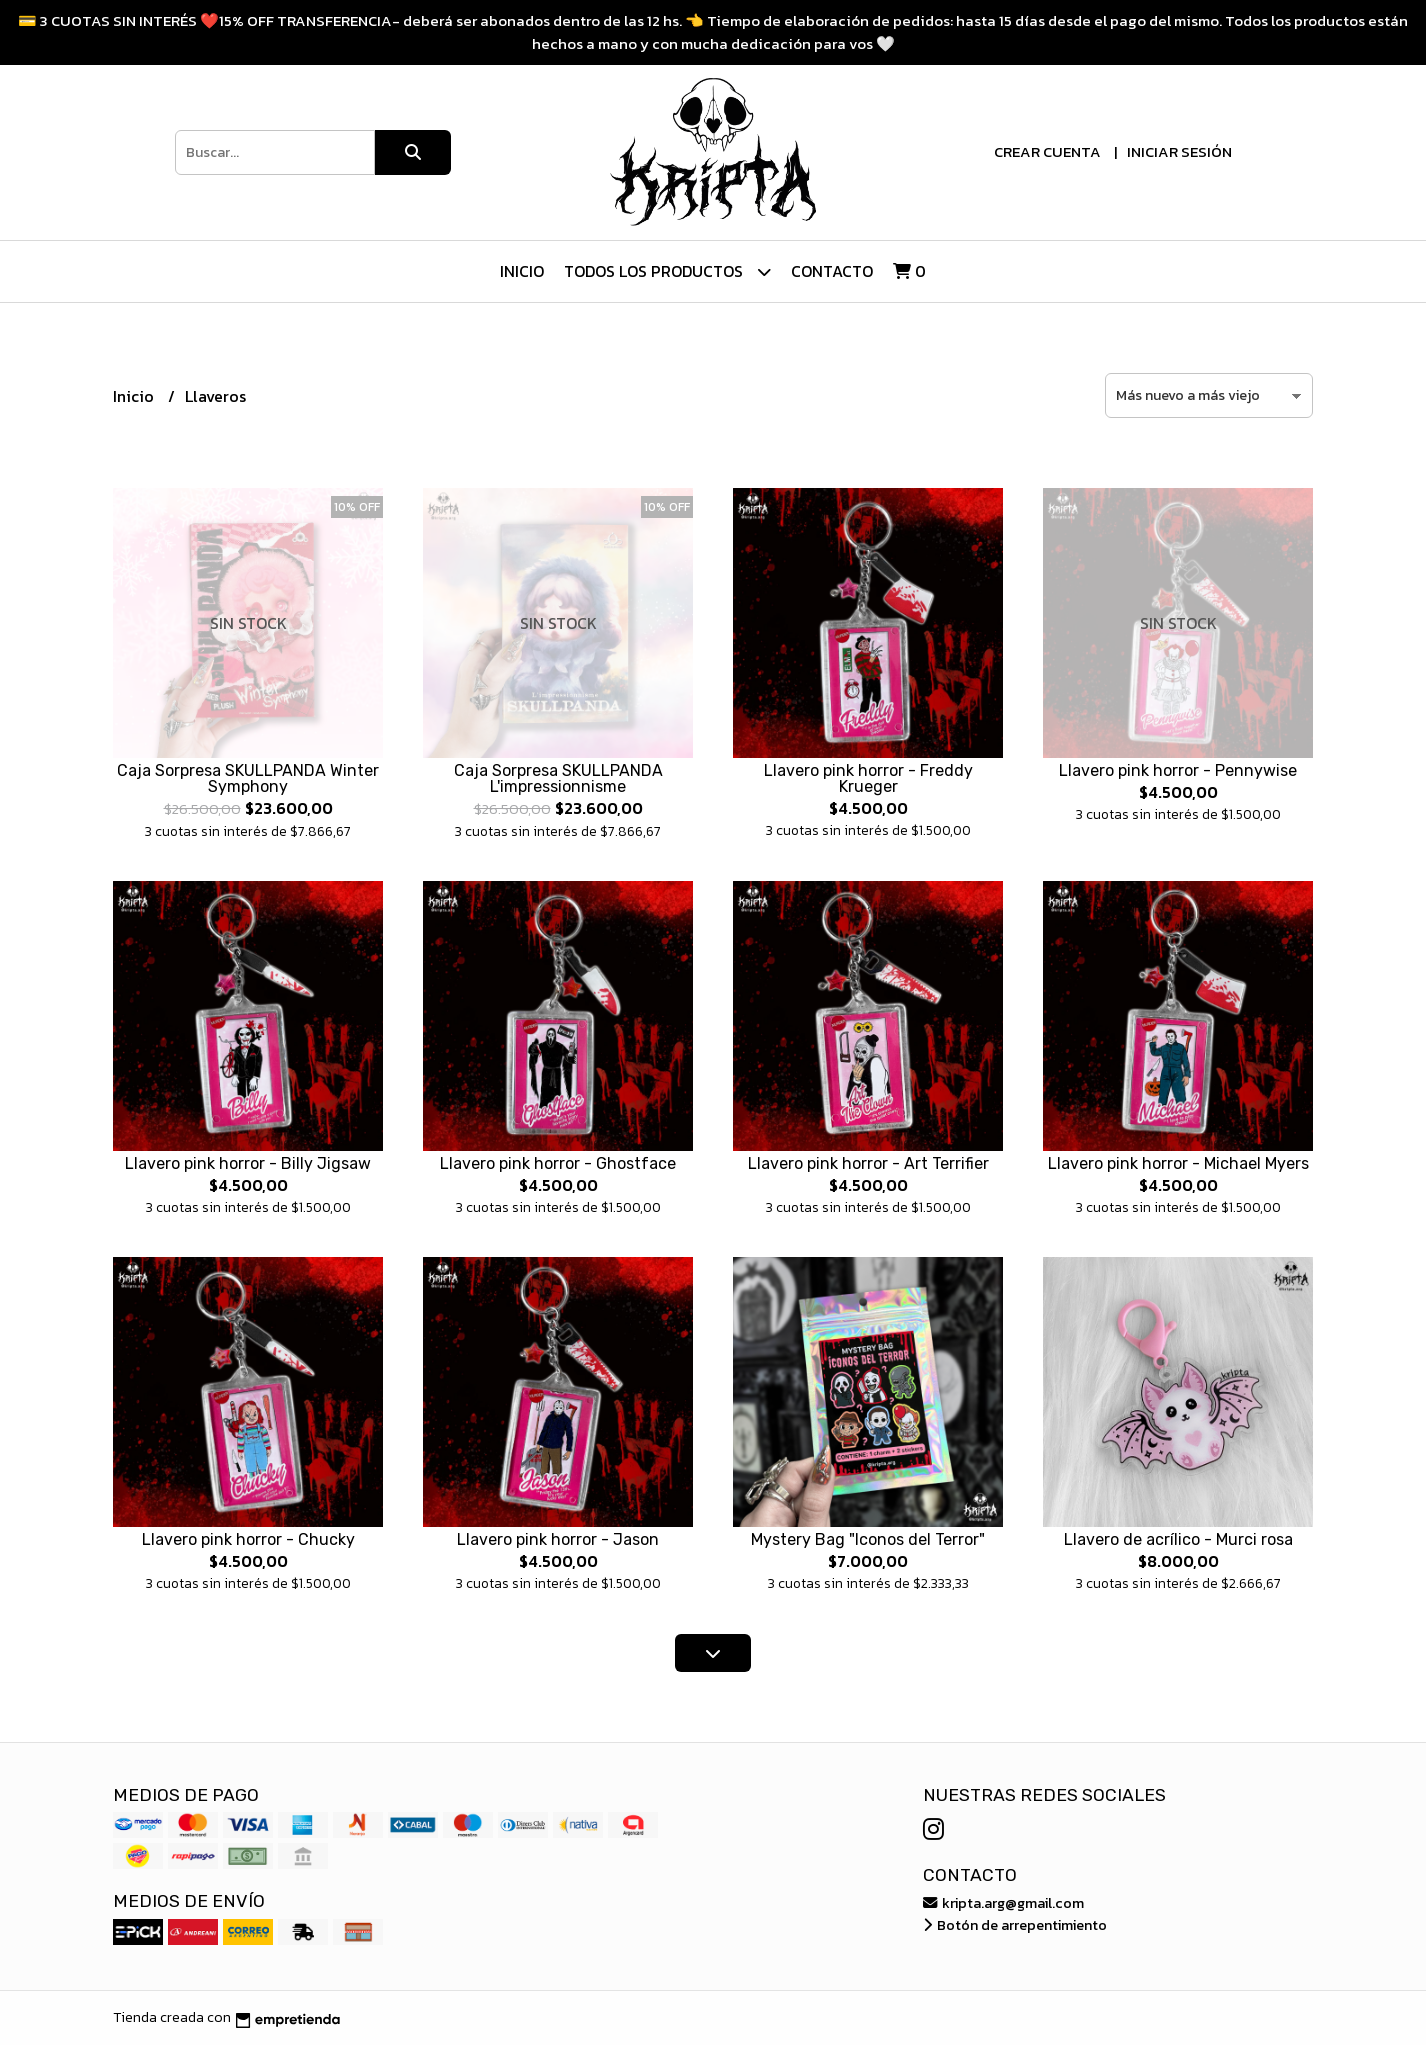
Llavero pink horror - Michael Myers (1178, 1163)
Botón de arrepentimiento (1015, 1925)
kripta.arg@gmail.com (1003, 1903)
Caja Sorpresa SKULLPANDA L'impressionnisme (558, 778)
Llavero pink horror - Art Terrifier (868, 1163)
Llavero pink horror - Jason (558, 1539)
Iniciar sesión (1179, 151)
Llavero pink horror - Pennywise (1178, 770)
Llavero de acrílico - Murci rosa (1178, 1539)
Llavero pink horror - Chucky (248, 1539)
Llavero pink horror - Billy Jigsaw (248, 1163)
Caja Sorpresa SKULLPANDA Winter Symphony (248, 778)
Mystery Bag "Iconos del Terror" (868, 1539)
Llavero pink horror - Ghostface (558, 1163)
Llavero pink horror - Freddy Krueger (868, 778)
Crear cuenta (1047, 151)
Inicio (522, 271)
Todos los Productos (667, 271)
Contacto (832, 271)
